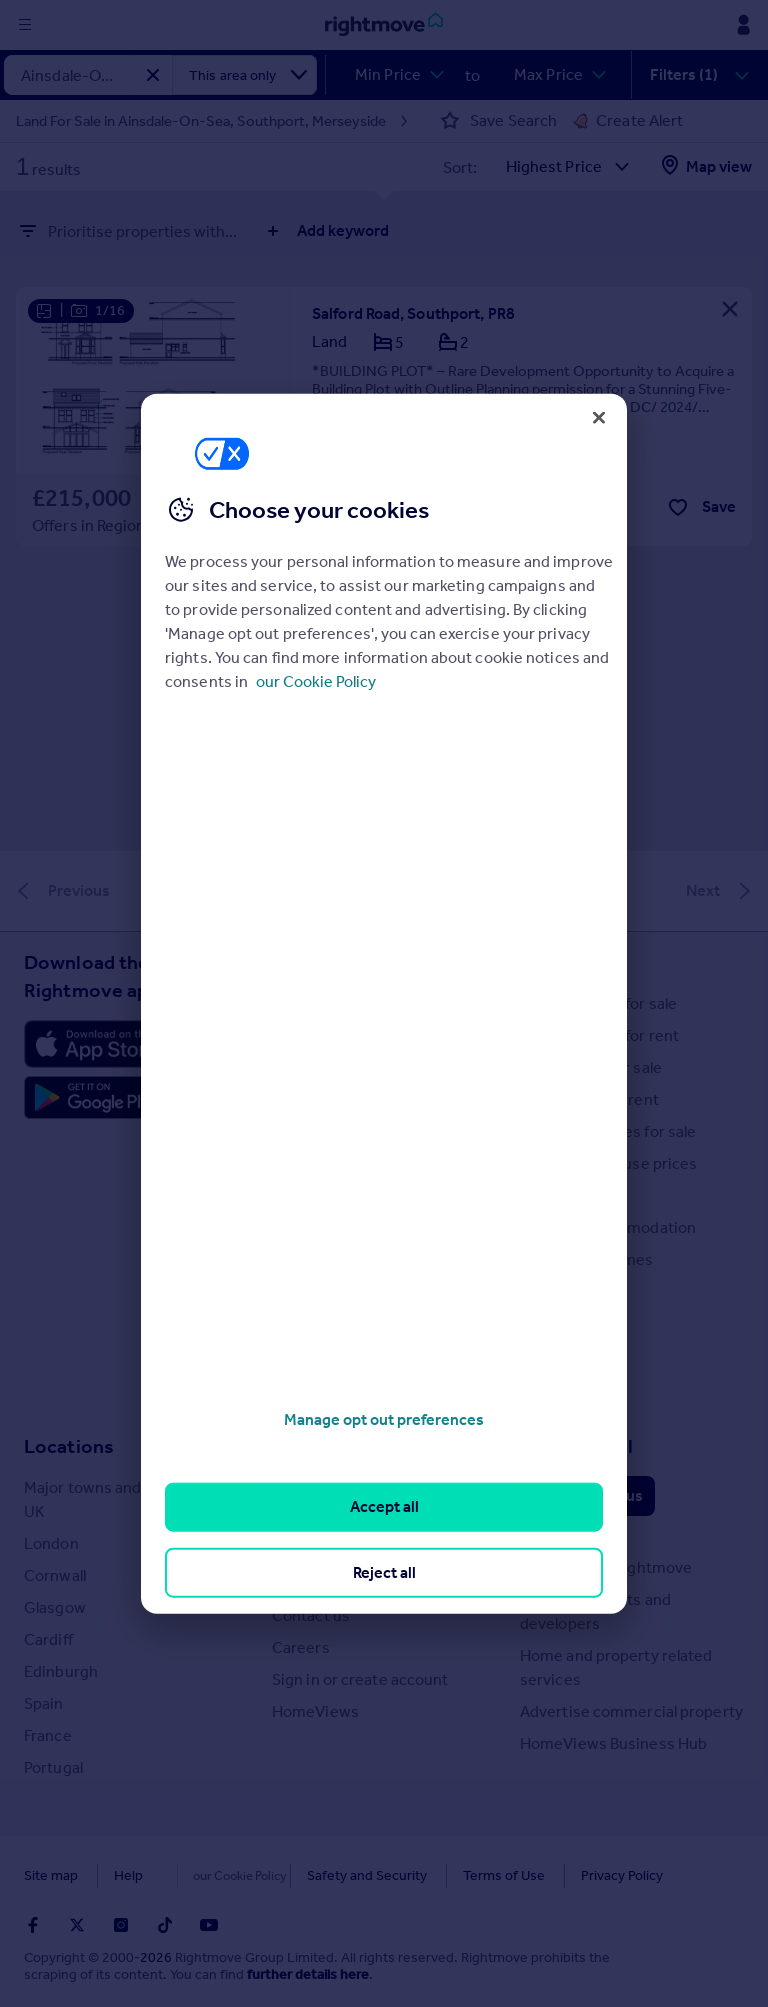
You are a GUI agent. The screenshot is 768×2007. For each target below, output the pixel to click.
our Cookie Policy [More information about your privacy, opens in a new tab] (316, 681)
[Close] (599, 417)
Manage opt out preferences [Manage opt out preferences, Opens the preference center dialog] (384, 1419)
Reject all (384, 1571)
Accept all (384, 1506)
